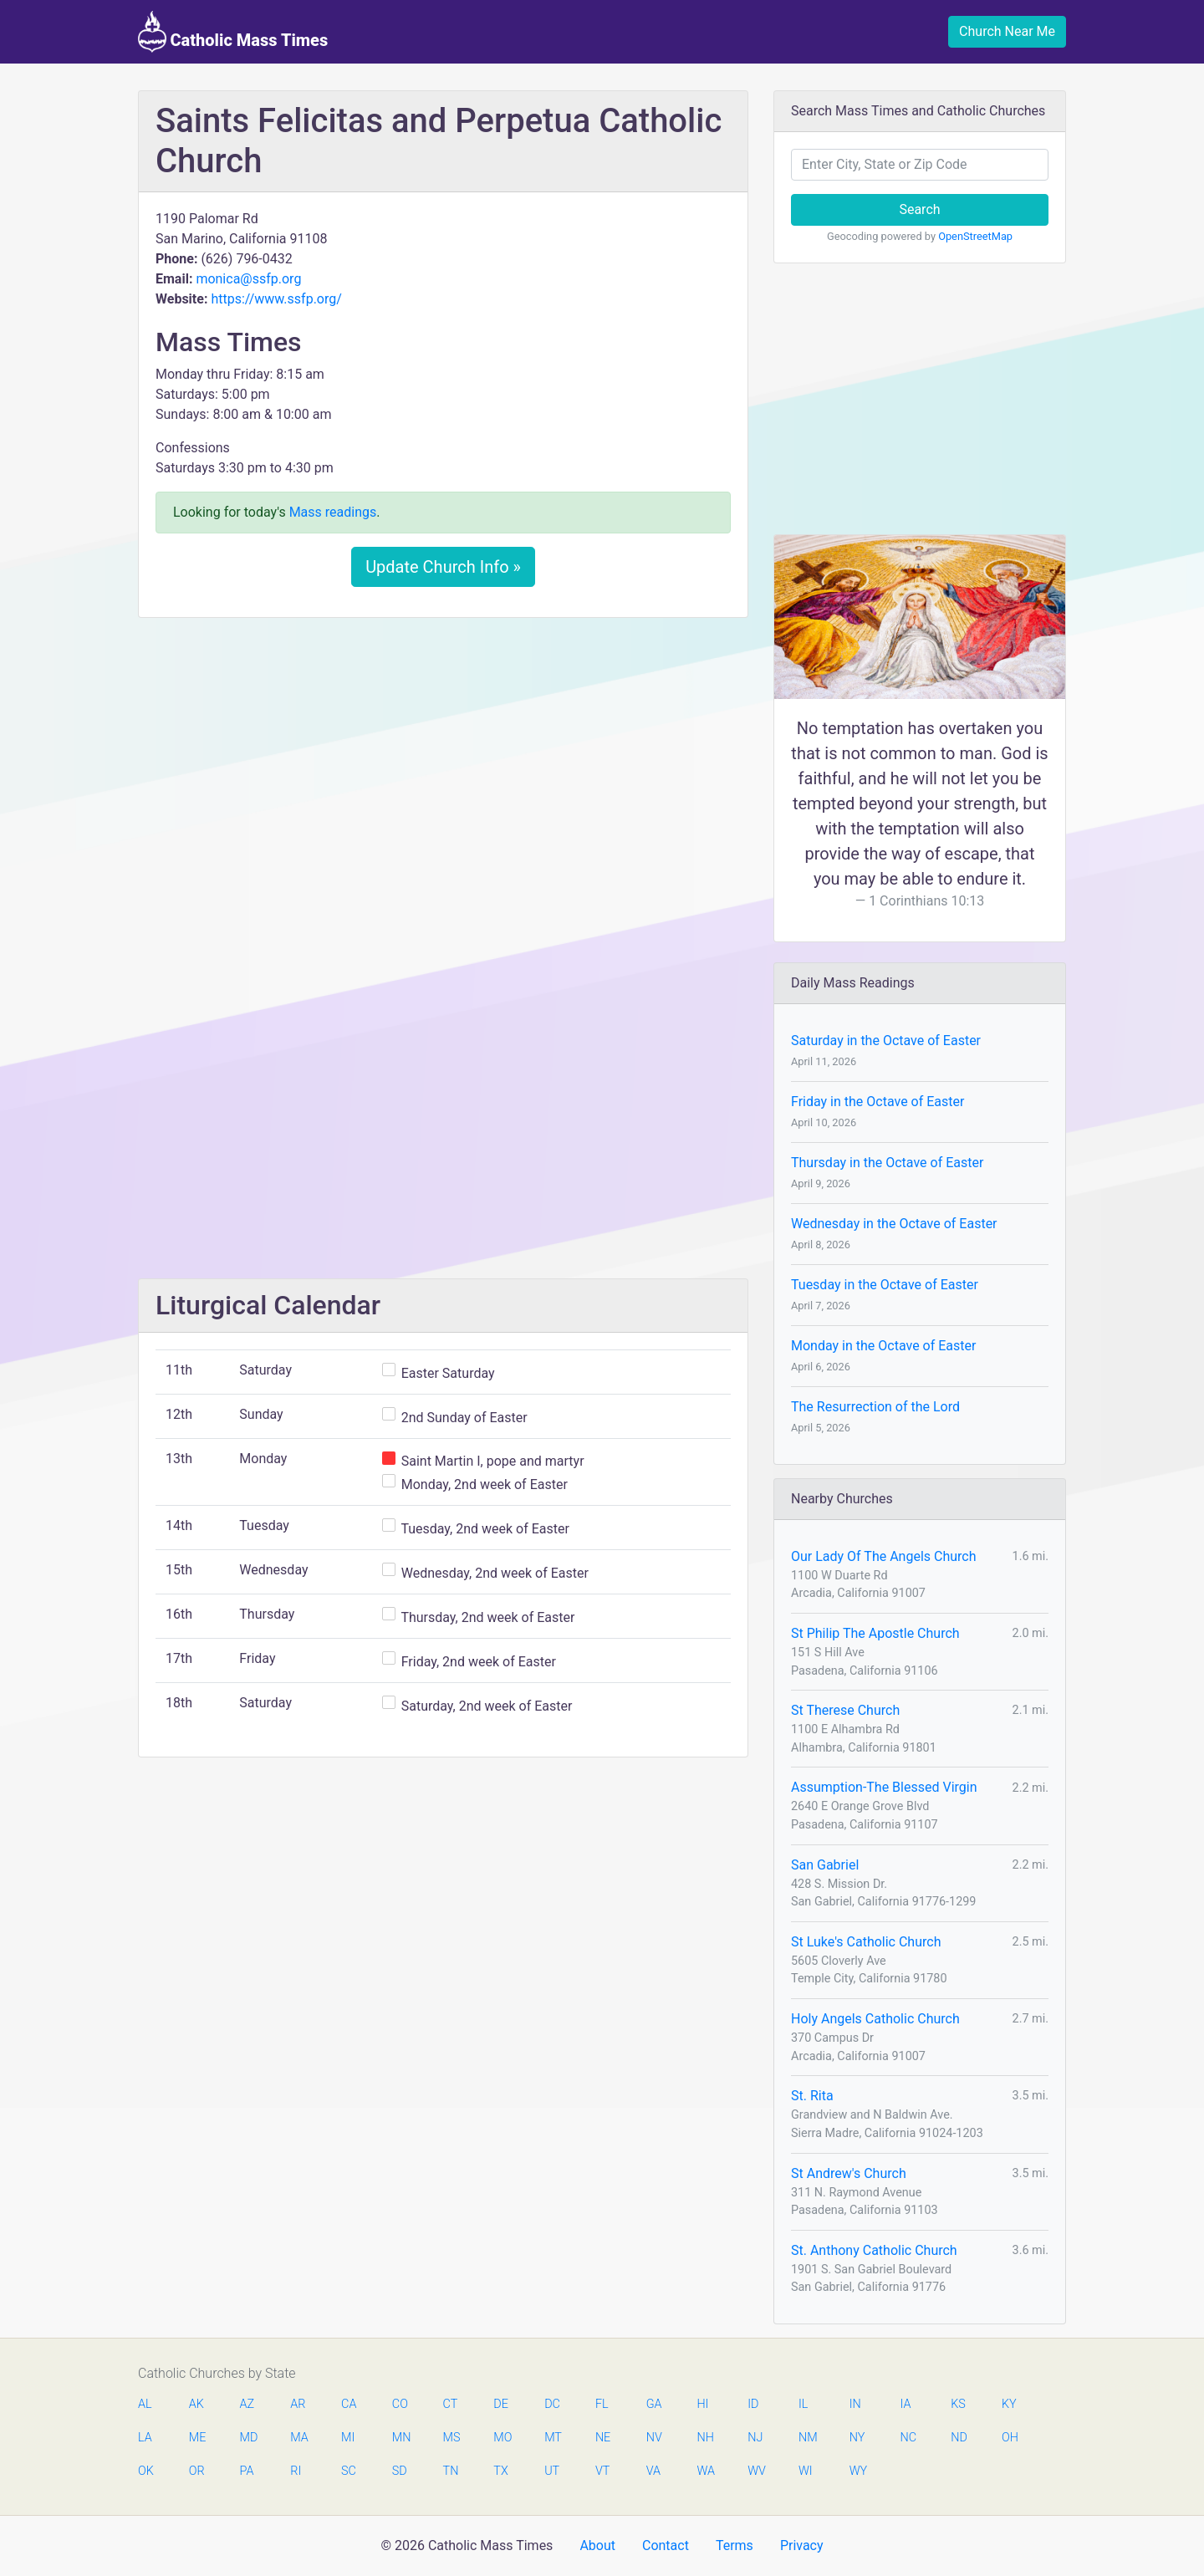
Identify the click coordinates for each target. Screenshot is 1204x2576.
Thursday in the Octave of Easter (887, 1163)
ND (959, 2438)
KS (958, 2404)
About (597, 2545)
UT (551, 2471)
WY (857, 2471)
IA (905, 2404)
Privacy (802, 2545)
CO (400, 2404)
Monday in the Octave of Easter (883, 1346)
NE (602, 2438)
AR (297, 2404)
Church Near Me (1007, 31)
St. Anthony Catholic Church (874, 2250)
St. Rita (812, 2096)
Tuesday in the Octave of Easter (884, 1285)
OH (1010, 2438)
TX (500, 2471)
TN (451, 2471)
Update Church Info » (443, 567)
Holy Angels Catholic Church (875, 2019)
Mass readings (333, 512)
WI (805, 2471)
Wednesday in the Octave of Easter (894, 1224)
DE (500, 2404)
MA (298, 2438)
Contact (665, 2545)
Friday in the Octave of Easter (877, 1101)
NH (704, 2438)
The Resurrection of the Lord (875, 1407)
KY (1009, 2404)
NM (806, 2438)
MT (552, 2438)
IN (855, 2404)
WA (704, 2471)
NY (857, 2438)
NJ (755, 2438)
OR (197, 2471)
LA (145, 2438)
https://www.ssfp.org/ (276, 299)
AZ (247, 2404)
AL (145, 2404)
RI (295, 2471)
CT (450, 2404)
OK (146, 2471)
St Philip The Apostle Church (875, 1633)
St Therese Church (845, 1710)
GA (654, 2404)
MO (501, 2438)
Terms (734, 2545)
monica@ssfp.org (248, 279)
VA (653, 2471)
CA (348, 2404)
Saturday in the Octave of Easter (886, 1040)
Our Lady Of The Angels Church (884, 1556)
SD (399, 2471)
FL (602, 2404)
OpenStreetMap (975, 236)
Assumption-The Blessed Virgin (884, 1787)
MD (248, 2438)
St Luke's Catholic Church (866, 1942)
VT (602, 2471)
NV (654, 2438)
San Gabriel (825, 1865)
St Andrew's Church (848, 2173)
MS (451, 2438)
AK (196, 2404)
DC (552, 2404)
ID (752, 2404)
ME (197, 2438)
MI (348, 2438)
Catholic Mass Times (233, 32)
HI (702, 2404)
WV (755, 2471)
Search (919, 209)
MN (400, 2438)
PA (247, 2471)
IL (803, 2404)
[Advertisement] (443, 755)
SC (348, 2471)
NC (908, 2438)
